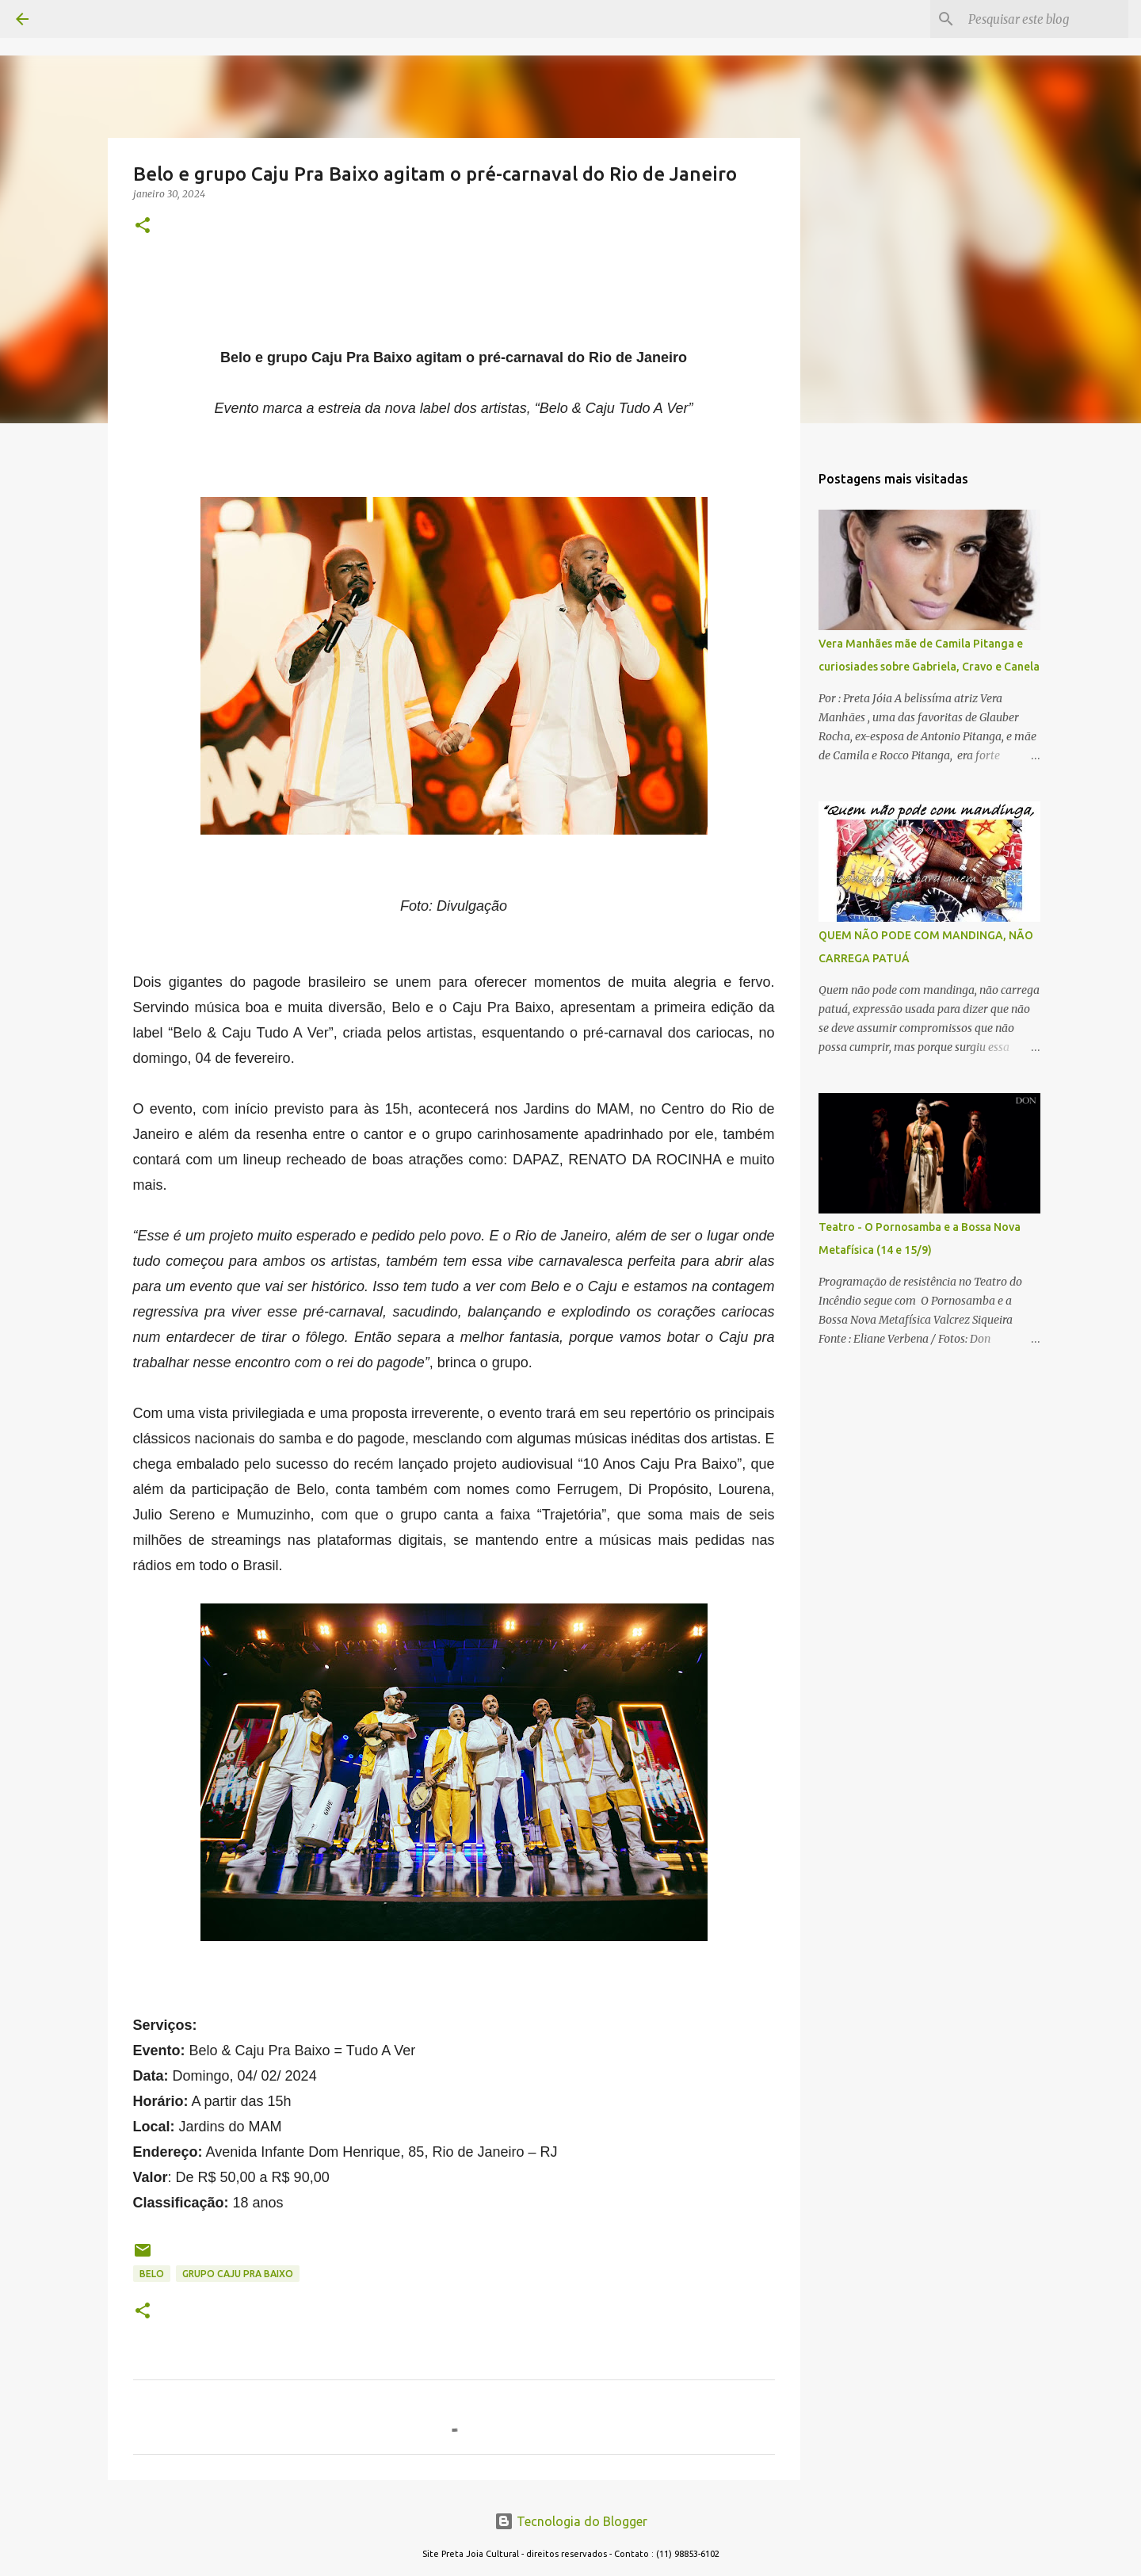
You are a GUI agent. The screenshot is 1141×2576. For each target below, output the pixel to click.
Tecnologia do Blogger (570, 2521)
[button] (142, 226)
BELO (151, 2273)
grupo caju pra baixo (237, 2273)
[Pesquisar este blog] (1045, 19)
